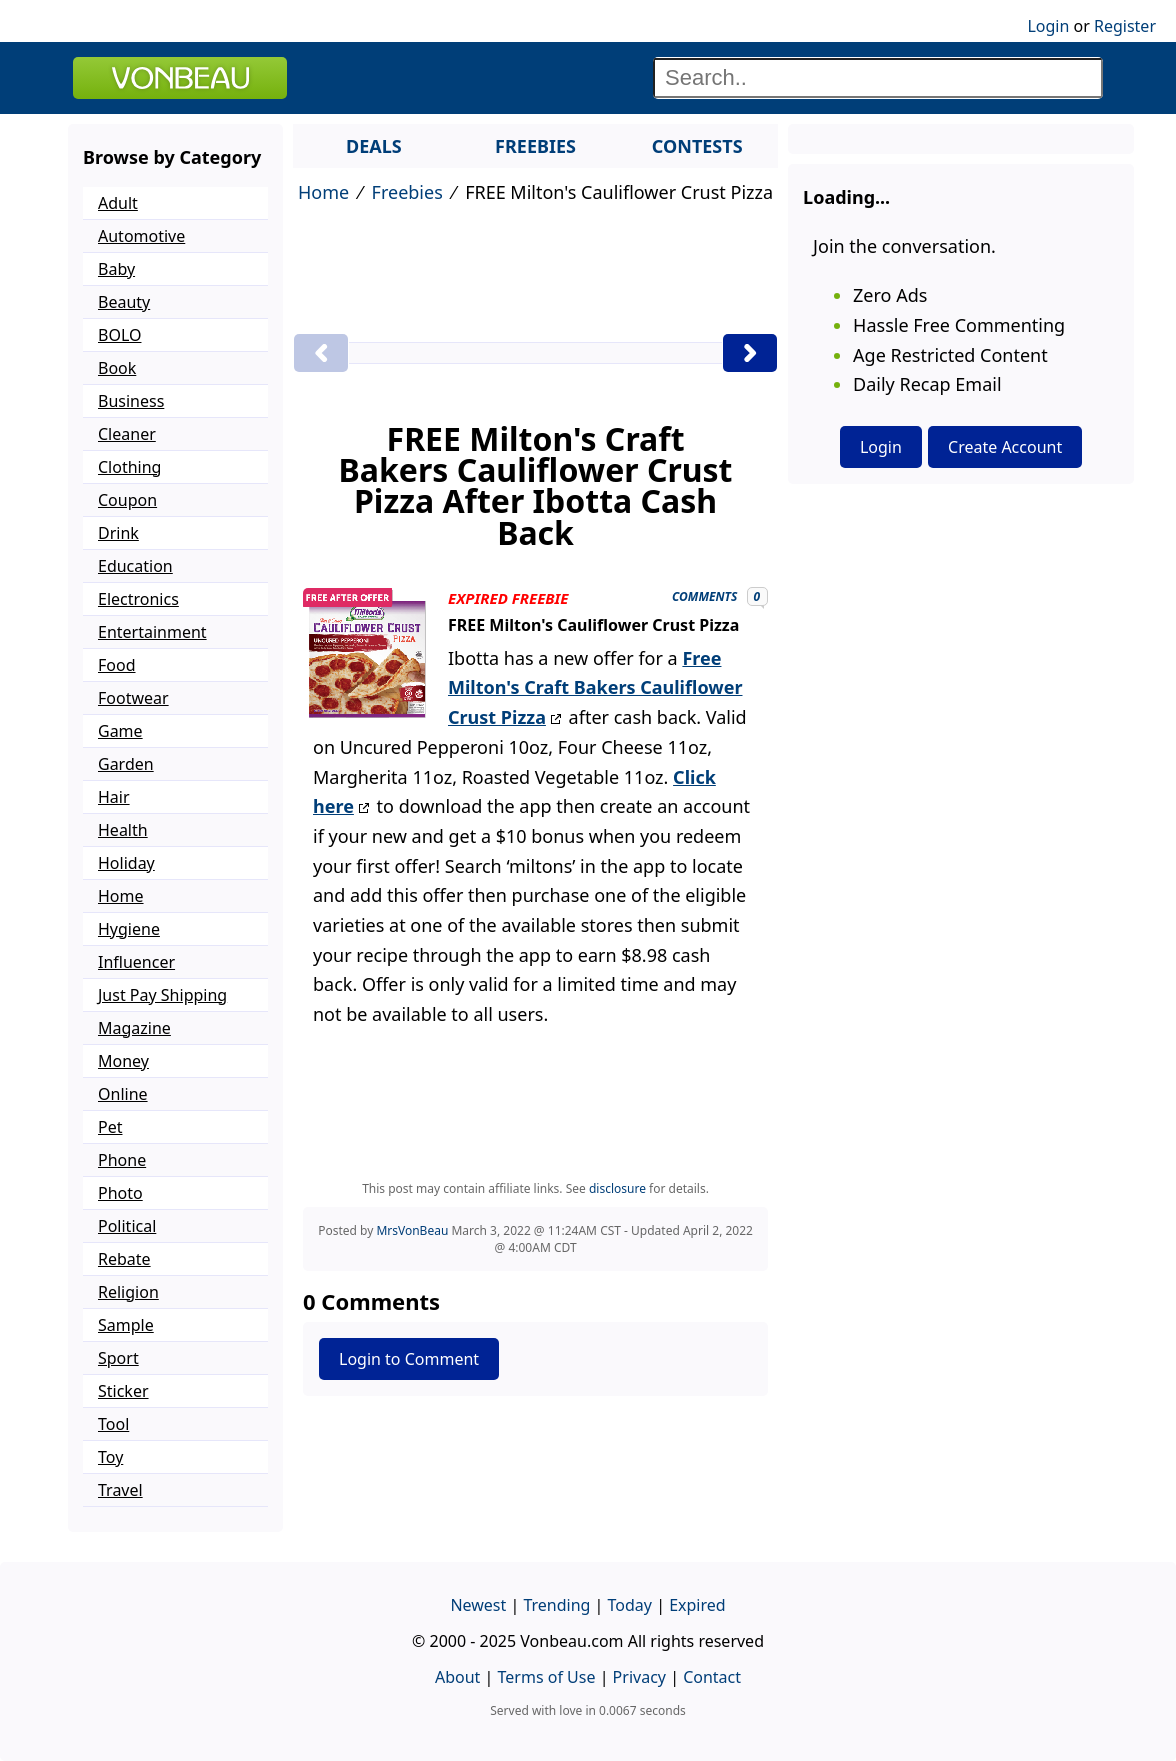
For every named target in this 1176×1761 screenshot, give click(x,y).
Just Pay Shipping (162, 995)
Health (123, 830)
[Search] (878, 78)
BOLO (119, 335)
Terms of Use (547, 1677)
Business (131, 401)
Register (1125, 26)
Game (120, 731)
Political (127, 1226)
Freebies (407, 192)
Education (135, 566)
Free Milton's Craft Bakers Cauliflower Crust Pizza (595, 687)
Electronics (138, 599)
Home (323, 192)
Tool (113, 1424)
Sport (118, 1358)
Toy (110, 1457)
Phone (122, 1160)
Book (117, 368)
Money (123, 1061)
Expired (697, 1605)
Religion (128, 1292)
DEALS (374, 146)
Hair (114, 797)
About (457, 1677)
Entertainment (152, 632)
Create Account (1005, 447)
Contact (712, 1677)
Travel (120, 1490)
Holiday (126, 863)
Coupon (127, 500)
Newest (478, 1605)
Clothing (129, 467)
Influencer (136, 962)
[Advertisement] (535, 273)
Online (123, 1094)
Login (1048, 26)
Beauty (124, 302)
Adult (118, 203)
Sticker (123, 1391)
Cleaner (127, 434)
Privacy (639, 1677)
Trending (556, 1605)
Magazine (134, 1028)
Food (117, 665)
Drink (118, 533)
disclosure (617, 1188)
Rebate (124, 1259)
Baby (116, 269)
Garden (126, 764)
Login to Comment (409, 1359)
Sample (126, 1325)
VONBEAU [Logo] (180, 78)
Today (630, 1605)
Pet (110, 1127)
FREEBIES (535, 146)
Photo (120, 1193)
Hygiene (129, 929)
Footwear (133, 698)
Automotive (141, 236)
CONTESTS (697, 146)
